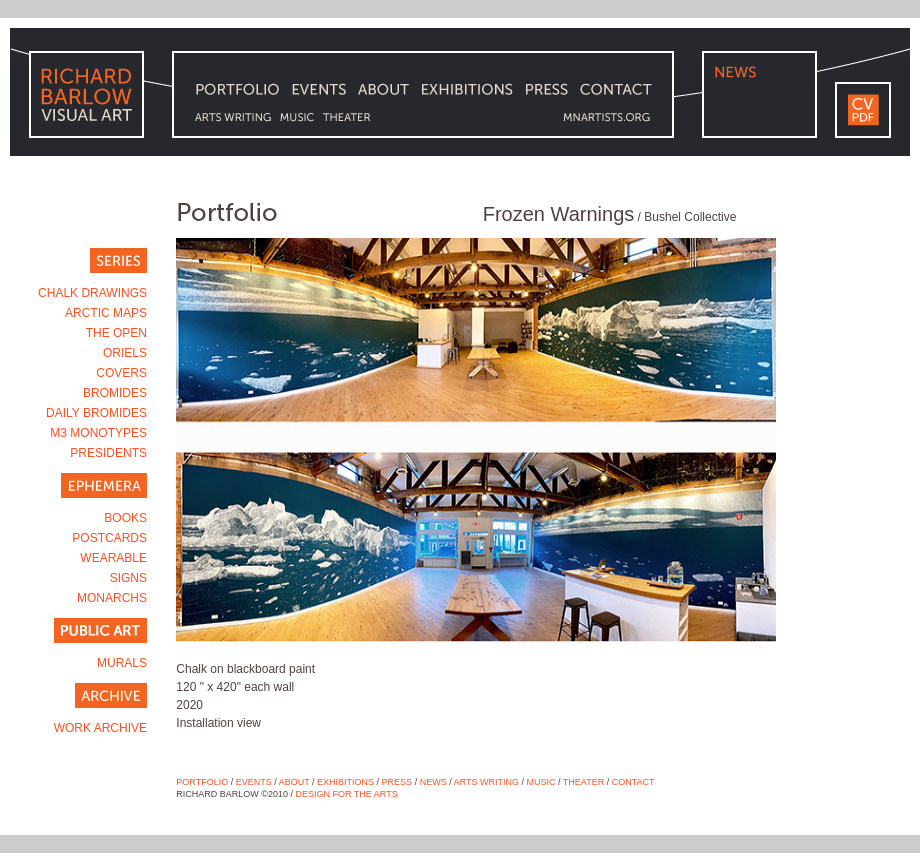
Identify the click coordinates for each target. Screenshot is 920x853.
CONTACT (633, 782)
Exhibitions (345, 782)
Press (397, 782)
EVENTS (254, 782)
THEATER (583, 782)
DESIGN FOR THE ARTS (347, 794)
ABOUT (294, 782)
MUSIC (541, 782)
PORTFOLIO (202, 782)
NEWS (433, 782)
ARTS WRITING (486, 782)
